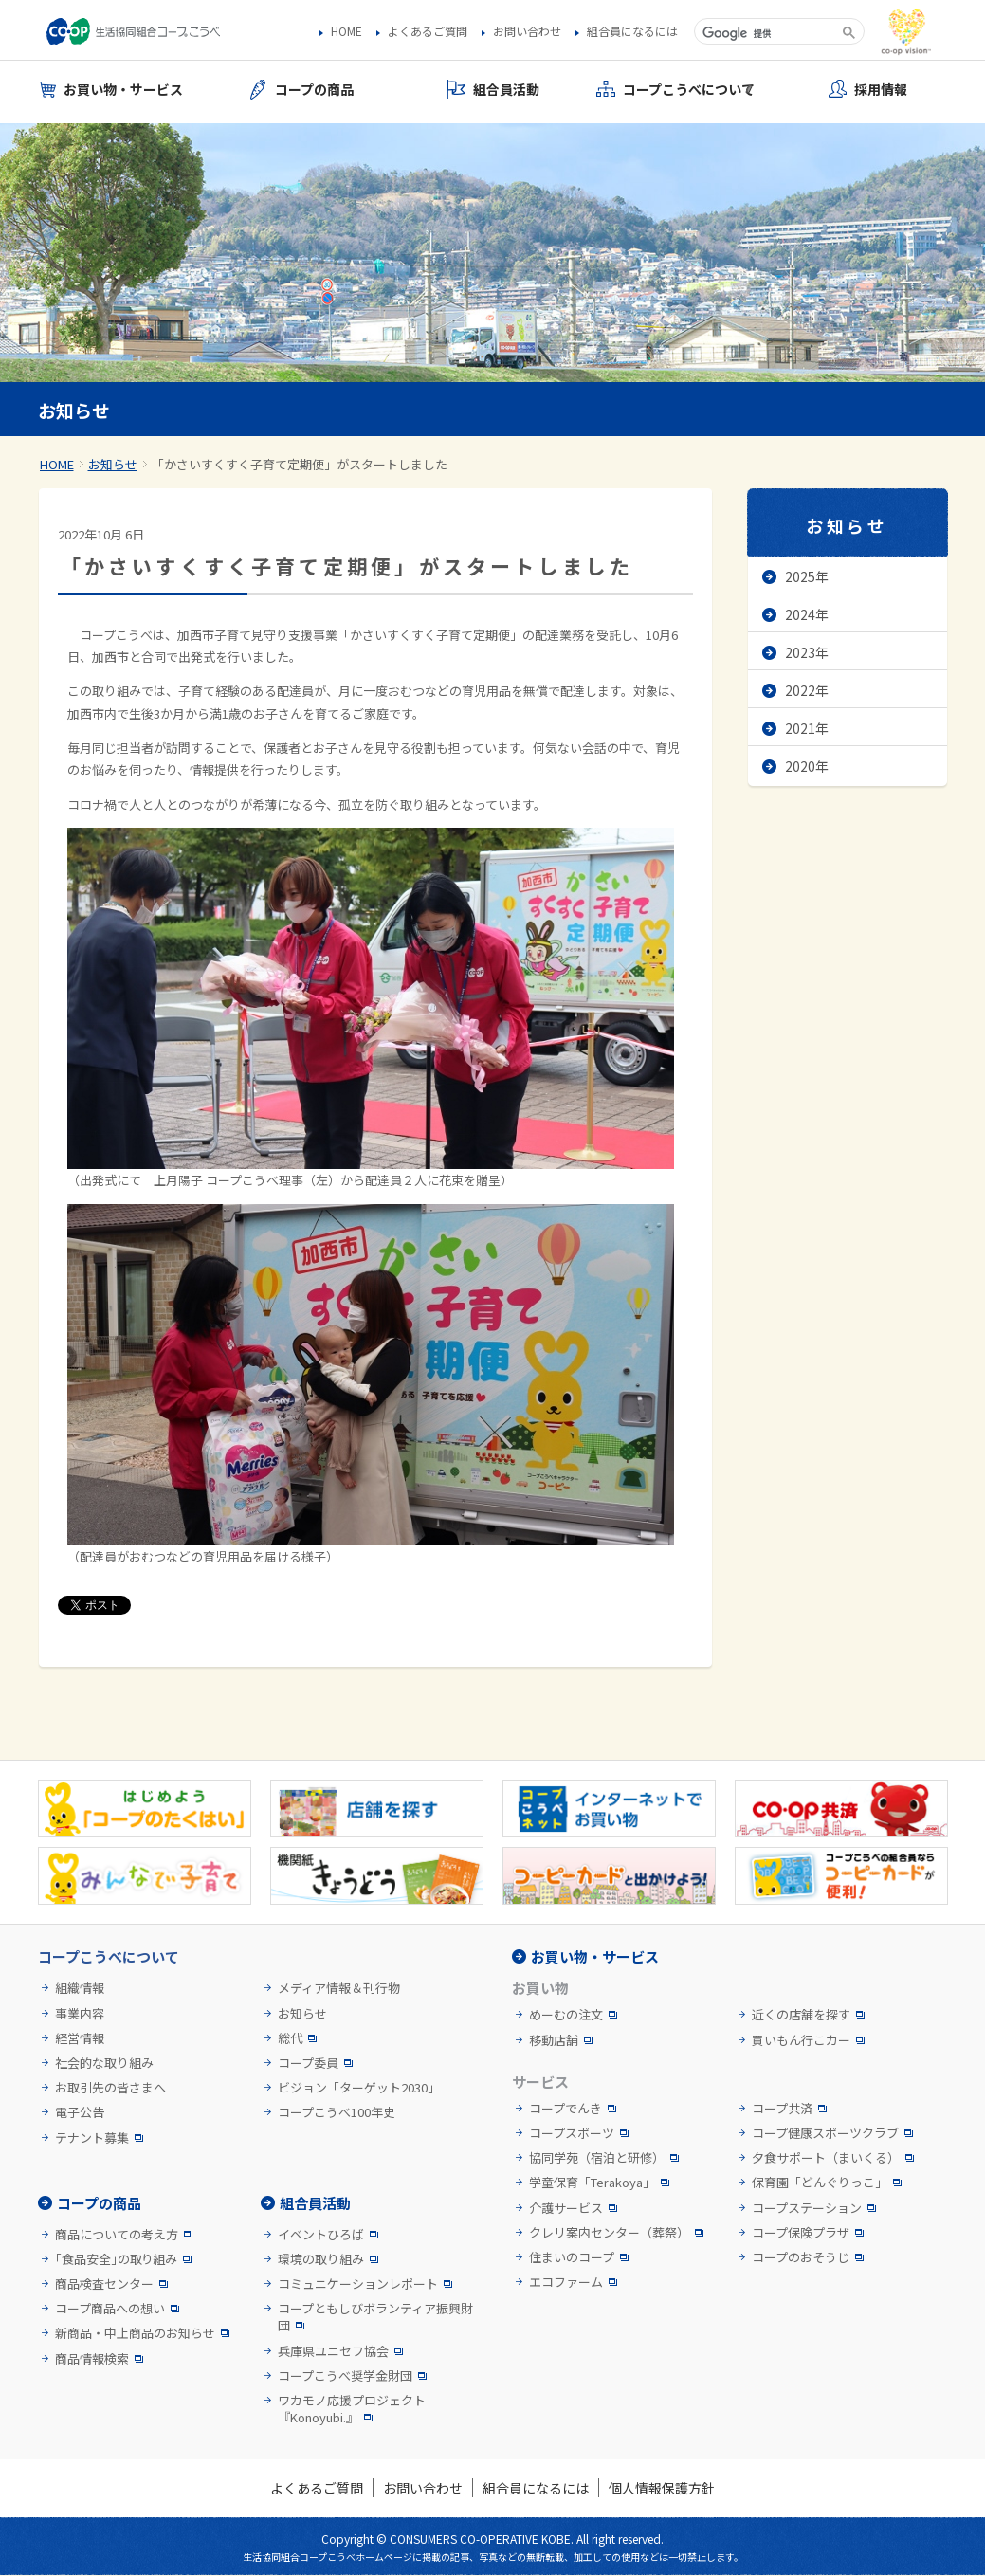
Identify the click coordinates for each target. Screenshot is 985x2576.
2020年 (807, 766)
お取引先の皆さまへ (110, 2087)
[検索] (766, 33)
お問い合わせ (527, 31)
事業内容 (79, 2013)
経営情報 (79, 2038)
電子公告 (79, 2112)
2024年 (807, 614)
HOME (346, 31)
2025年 (807, 576)
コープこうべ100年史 (336, 2112)
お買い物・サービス (595, 1956)
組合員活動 (315, 2203)
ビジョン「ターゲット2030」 (359, 2087)
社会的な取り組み (104, 2063)
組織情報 (79, 1988)
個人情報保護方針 (662, 2487)
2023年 (807, 652)
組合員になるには (632, 31)
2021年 (807, 728)
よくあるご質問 (427, 31)
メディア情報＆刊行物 (339, 1988)
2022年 (807, 690)
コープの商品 (99, 2203)
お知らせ (112, 464)
